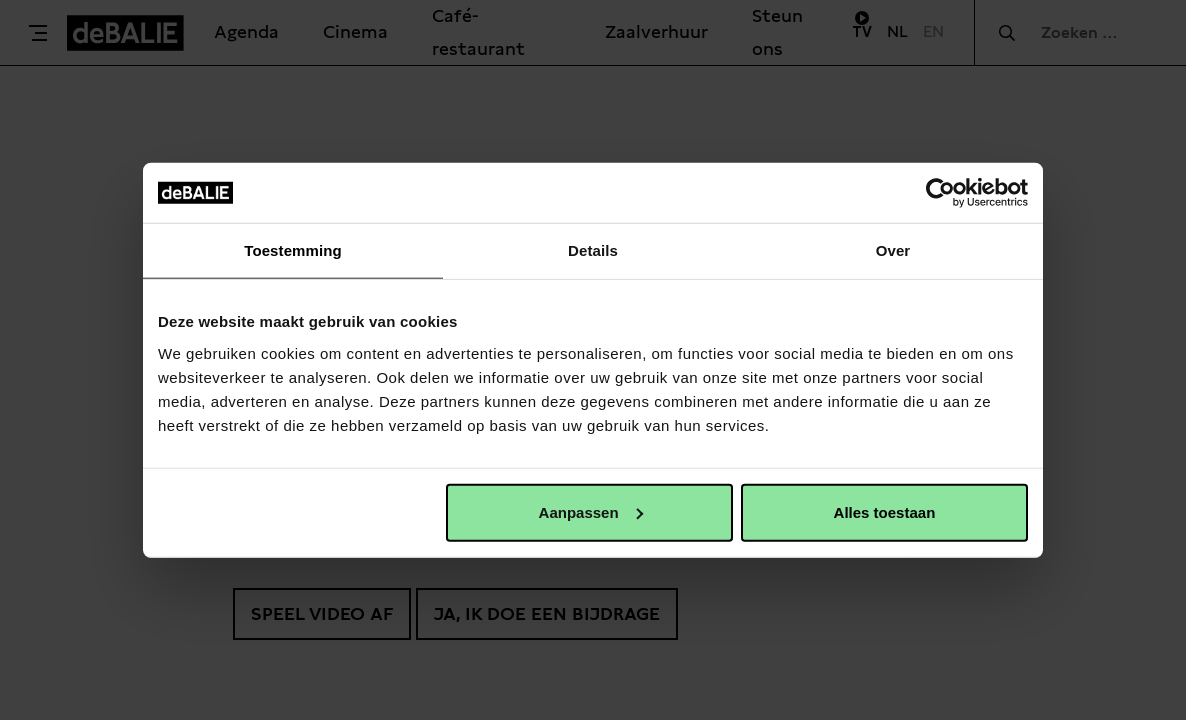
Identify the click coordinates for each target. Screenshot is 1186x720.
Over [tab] (893, 250)
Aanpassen (591, 511)
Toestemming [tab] (293, 250)
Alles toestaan (885, 511)
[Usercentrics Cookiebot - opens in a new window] (940, 193)
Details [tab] (593, 250)
